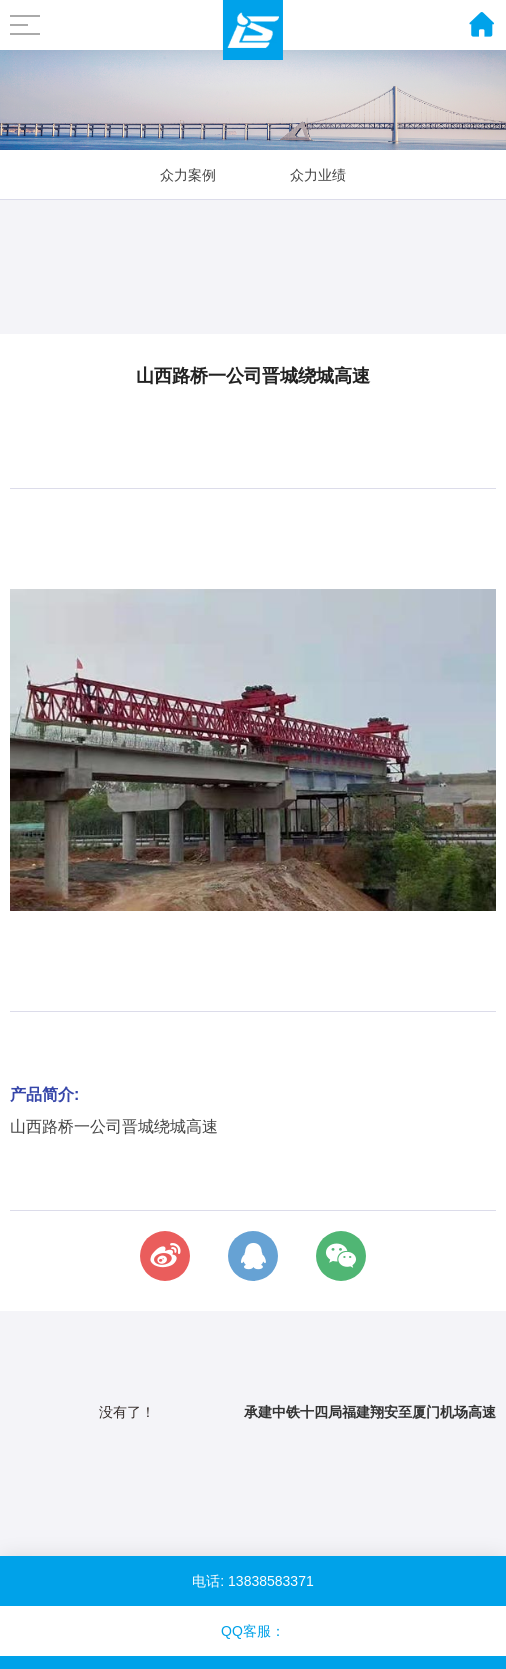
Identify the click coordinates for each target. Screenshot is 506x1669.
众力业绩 (318, 175)
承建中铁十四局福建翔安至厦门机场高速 (370, 1412)
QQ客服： (253, 1631)
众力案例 (188, 175)
